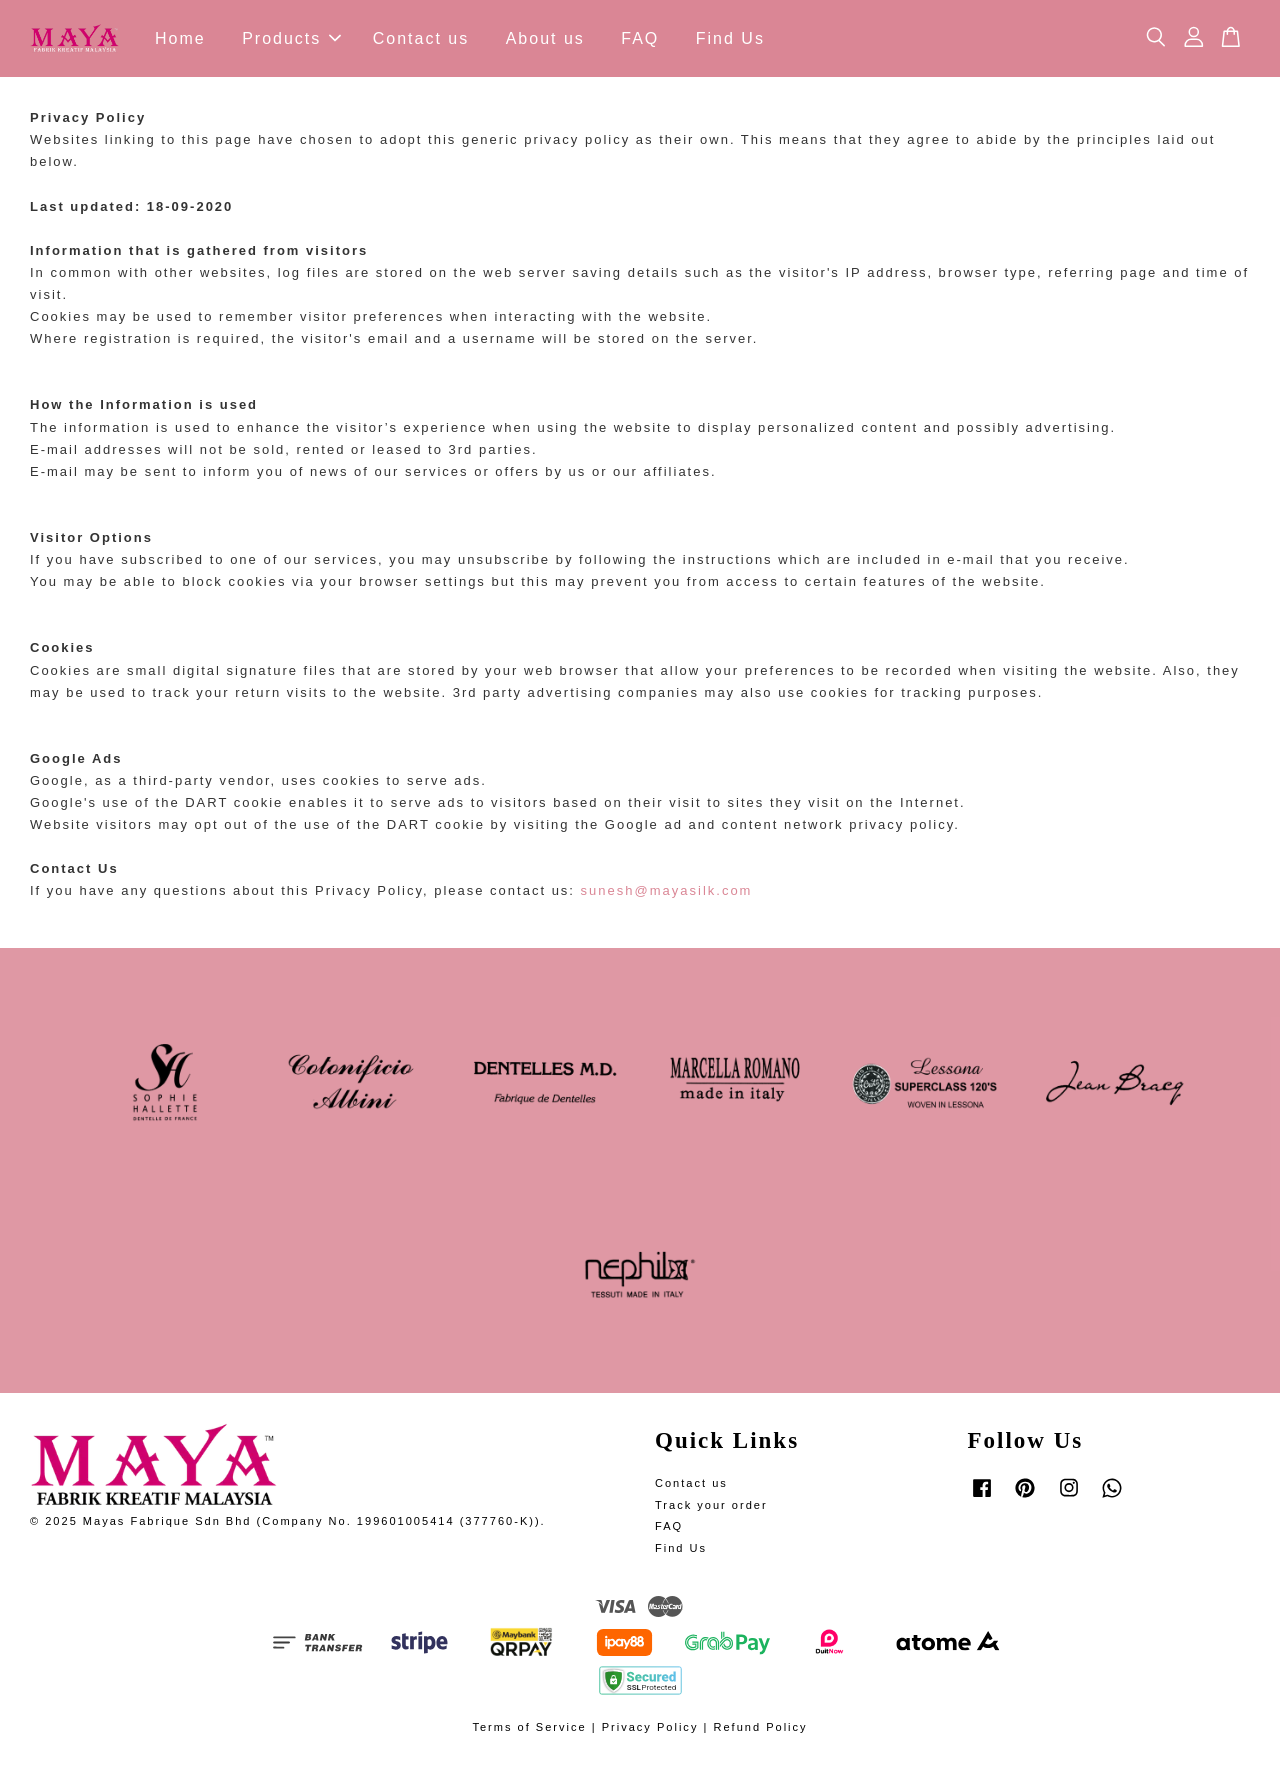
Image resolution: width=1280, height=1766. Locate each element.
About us (545, 38)
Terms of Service (529, 1727)
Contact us (421, 38)
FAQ (640, 38)
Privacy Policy (650, 1727)
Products (291, 38)
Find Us (730, 38)
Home (180, 38)
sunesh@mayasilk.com (667, 890)
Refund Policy (760, 1727)
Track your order (711, 1505)
